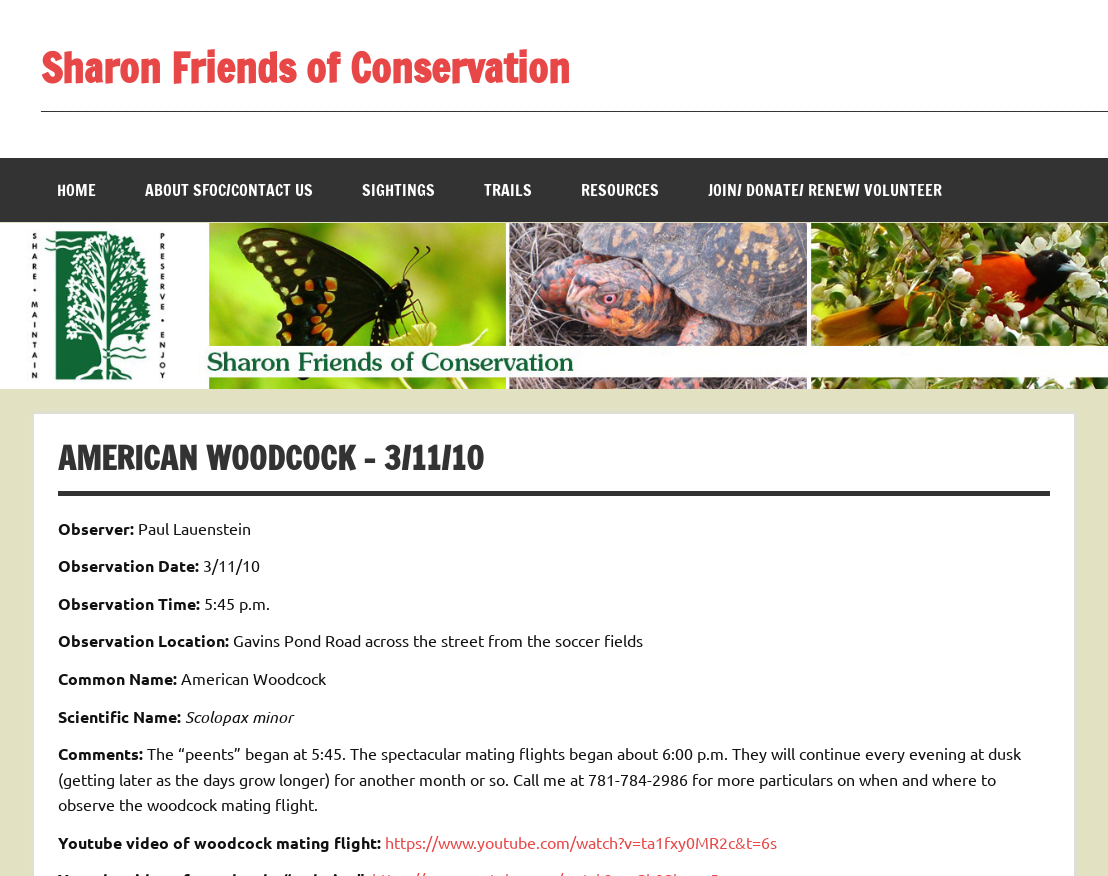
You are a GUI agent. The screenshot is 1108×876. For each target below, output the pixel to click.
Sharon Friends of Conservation (305, 67)
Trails (508, 190)
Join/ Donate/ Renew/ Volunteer (825, 190)
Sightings (398, 190)
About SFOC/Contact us (229, 190)
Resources (620, 190)
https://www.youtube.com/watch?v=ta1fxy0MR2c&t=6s (581, 842)
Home (76, 190)
